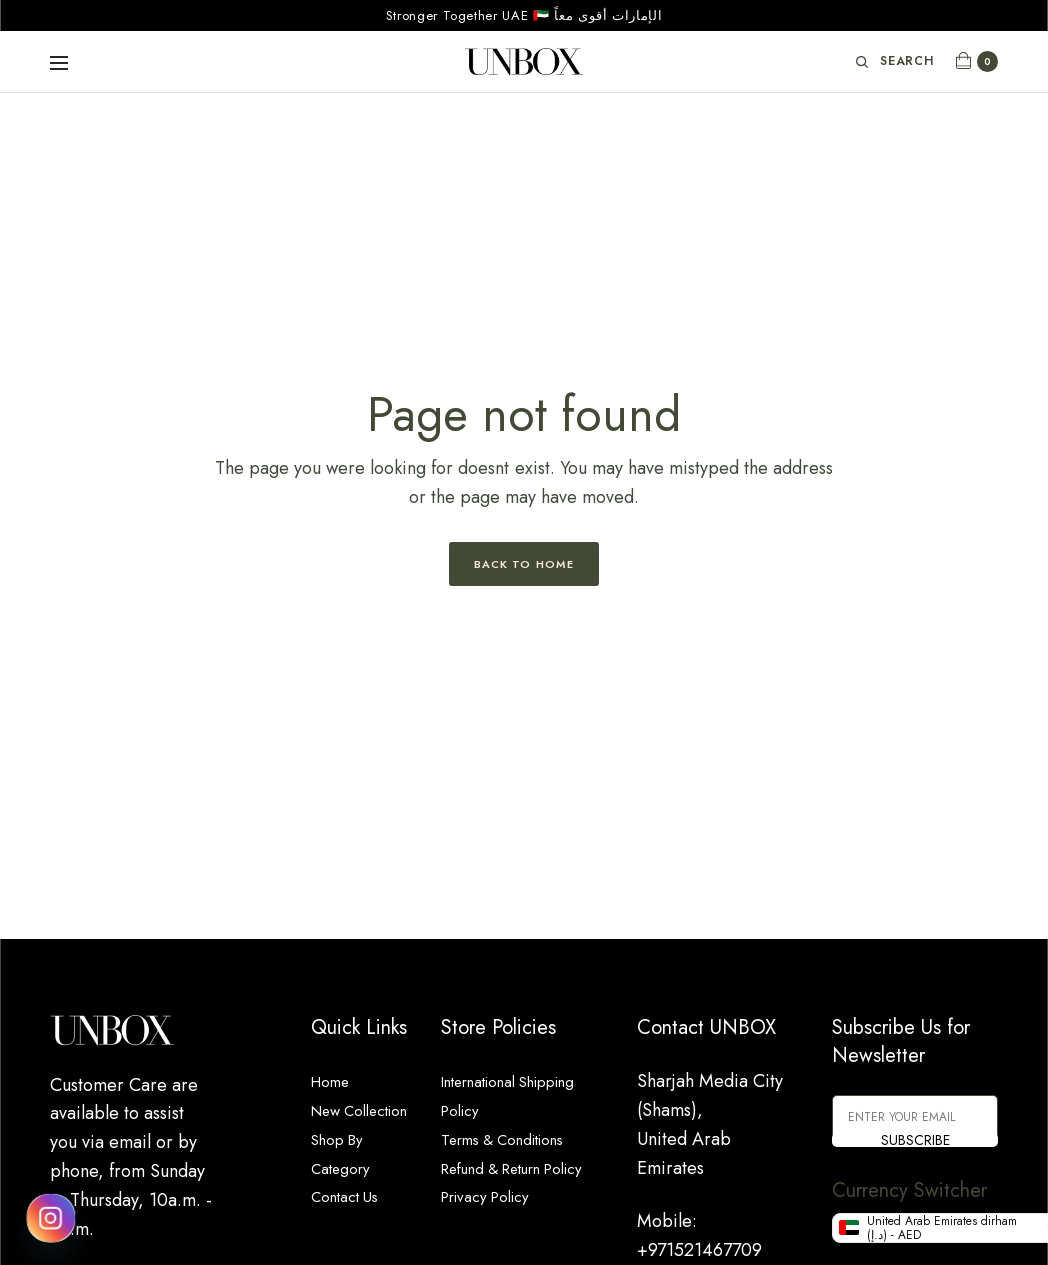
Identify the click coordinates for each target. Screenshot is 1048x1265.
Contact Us (352, 1225)
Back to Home (524, 564)
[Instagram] (51, 1218)
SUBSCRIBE (915, 1140)
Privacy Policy (494, 1225)
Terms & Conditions (516, 1139)
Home (335, 1081)
